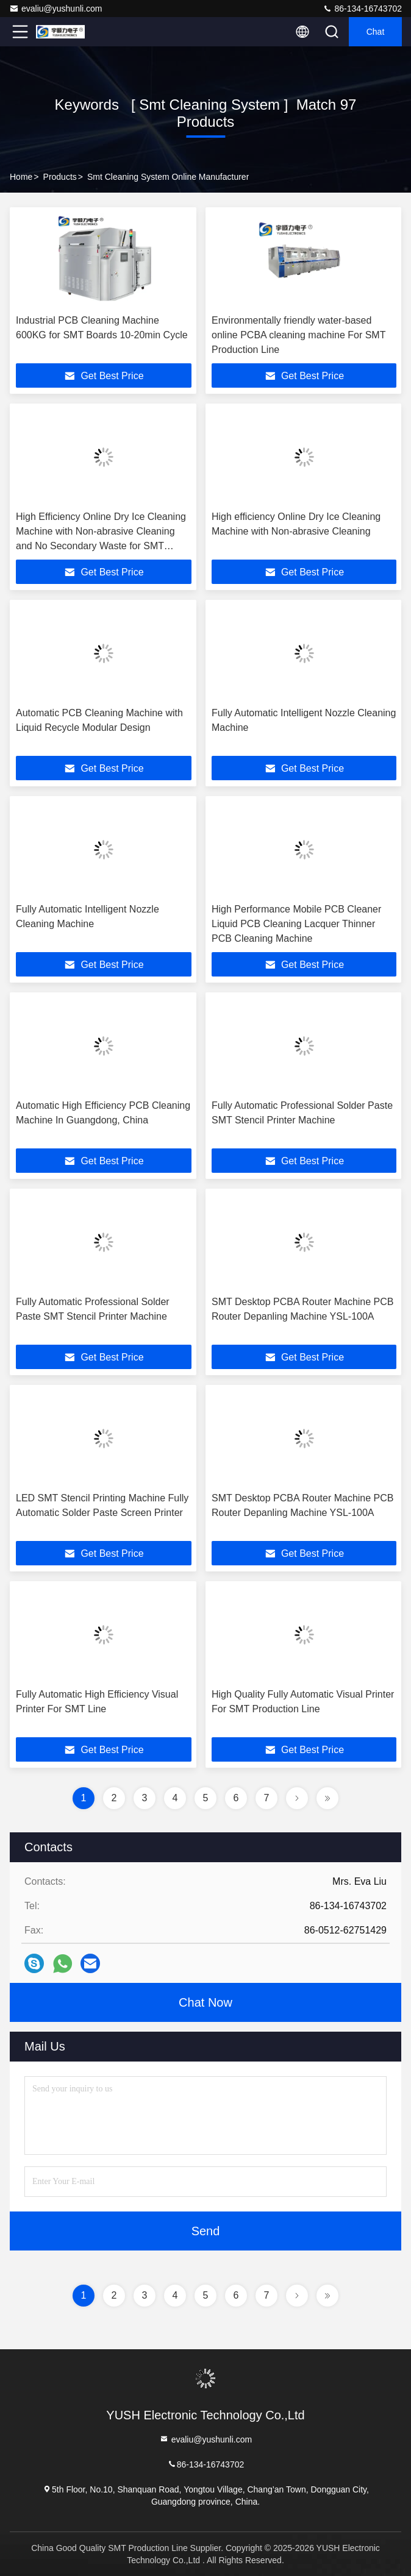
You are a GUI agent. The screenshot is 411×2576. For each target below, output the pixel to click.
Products (60, 177)
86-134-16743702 (362, 8)
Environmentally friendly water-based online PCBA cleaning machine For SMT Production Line (298, 335)
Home (21, 177)
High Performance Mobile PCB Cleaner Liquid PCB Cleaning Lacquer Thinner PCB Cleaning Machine (296, 924)
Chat (375, 32)
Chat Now (205, 2002)
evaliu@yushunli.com (55, 8)
